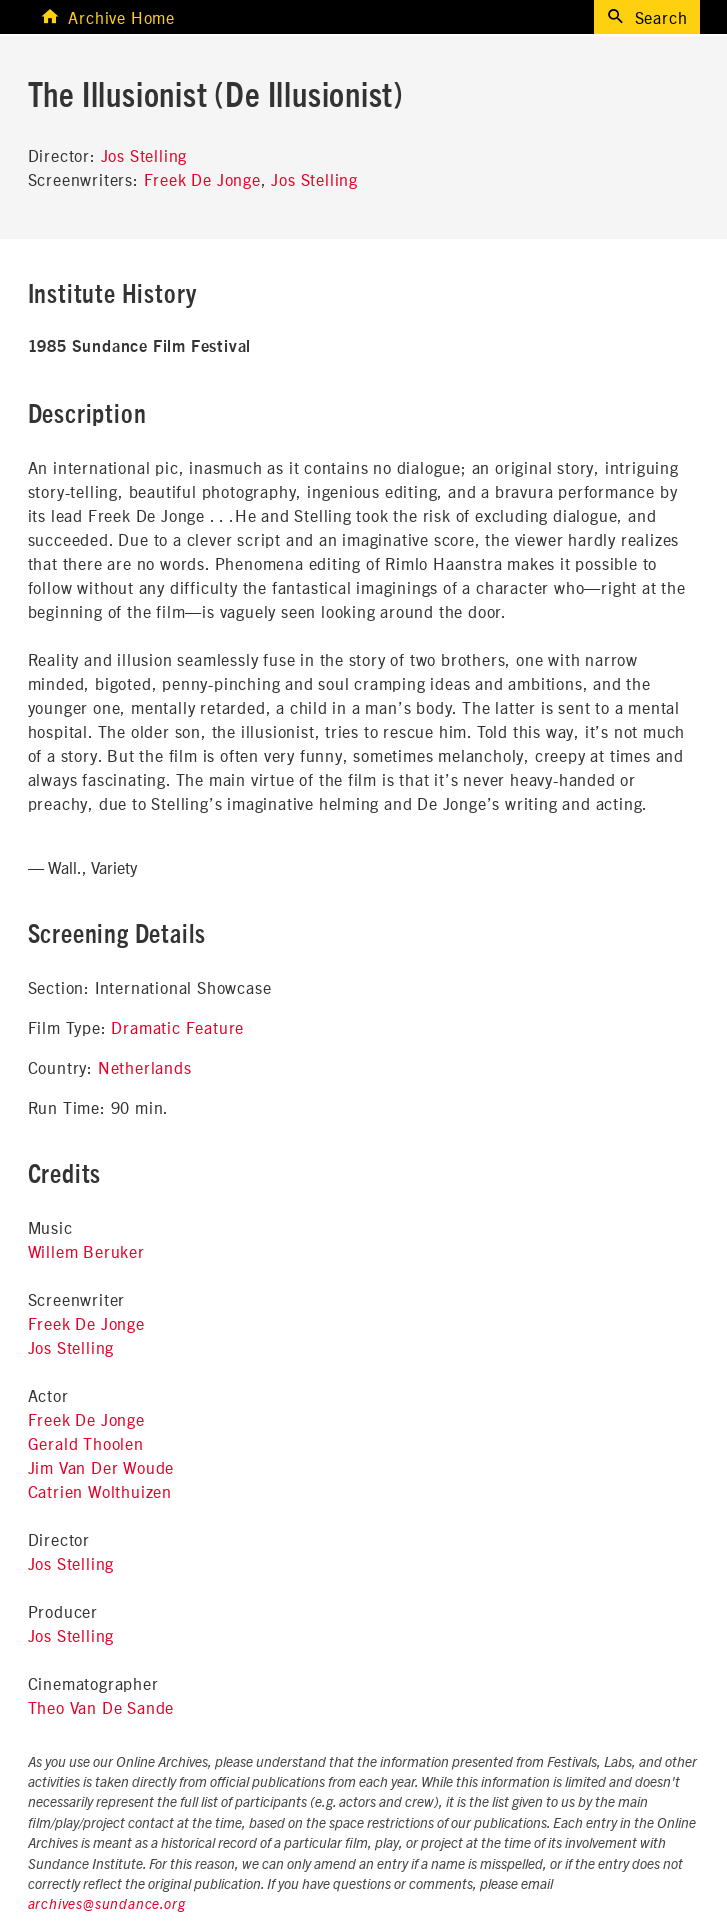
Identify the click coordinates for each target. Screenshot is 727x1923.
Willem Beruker (86, 1251)
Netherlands (145, 1067)
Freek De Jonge (202, 179)
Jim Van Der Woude (101, 1467)
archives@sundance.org (107, 1905)
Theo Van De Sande (101, 1707)
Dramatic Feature (177, 1027)
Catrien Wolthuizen (100, 1491)
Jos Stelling (144, 155)
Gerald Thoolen (86, 1443)
